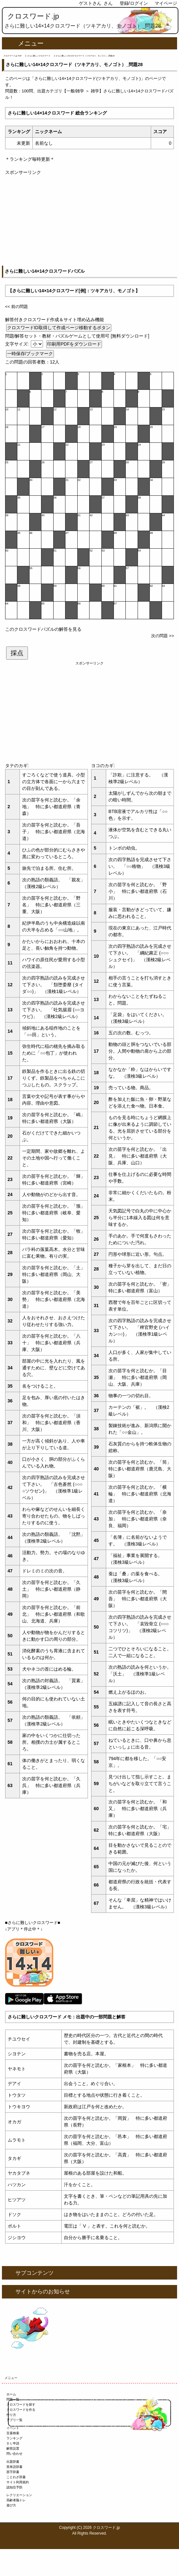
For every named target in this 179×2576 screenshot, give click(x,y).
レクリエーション (19, 2495)
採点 (17, 652)
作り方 (11, 2415)
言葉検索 (12, 2433)
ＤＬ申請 (12, 2443)
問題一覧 (12, 2399)
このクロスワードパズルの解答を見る (43, 629)
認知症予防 (14, 2487)
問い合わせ (14, 2453)
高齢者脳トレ (16, 2500)
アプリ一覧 (14, 2420)
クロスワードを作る (20, 2409)
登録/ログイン (134, 3)
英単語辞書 (14, 2467)
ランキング (14, 2438)
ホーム (11, 2394)
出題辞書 (12, 2461)
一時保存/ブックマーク (30, 353)
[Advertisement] (89, 221)
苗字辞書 (12, 2472)
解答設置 (12, 2448)
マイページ (166, 3)
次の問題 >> (162, 635)
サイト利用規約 (17, 2482)
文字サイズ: (17, 344)
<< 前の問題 (16, 306)
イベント (12, 2428)
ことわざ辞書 (16, 2477)
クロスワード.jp (33, 16)
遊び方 (11, 2505)
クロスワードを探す (20, 2404)
